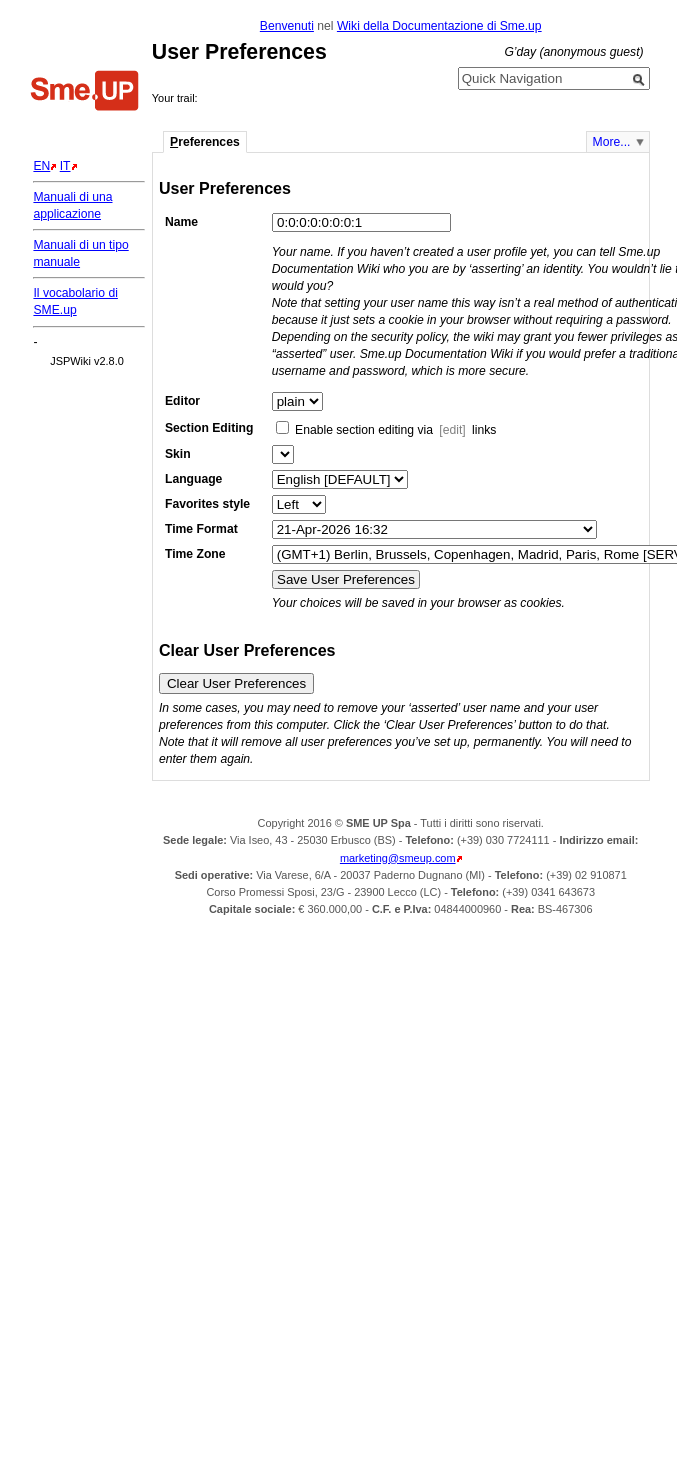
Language (193, 479)
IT (65, 166)
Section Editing (209, 428)
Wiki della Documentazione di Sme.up (439, 26)
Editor (182, 401)
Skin (178, 454)
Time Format (201, 529)
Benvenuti (287, 26)
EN (41, 166)
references (205, 142)
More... (612, 142)
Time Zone (195, 554)
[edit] (452, 430)
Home (85, 93)
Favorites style (207, 504)
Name (181, 222)
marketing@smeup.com (398, 858)
